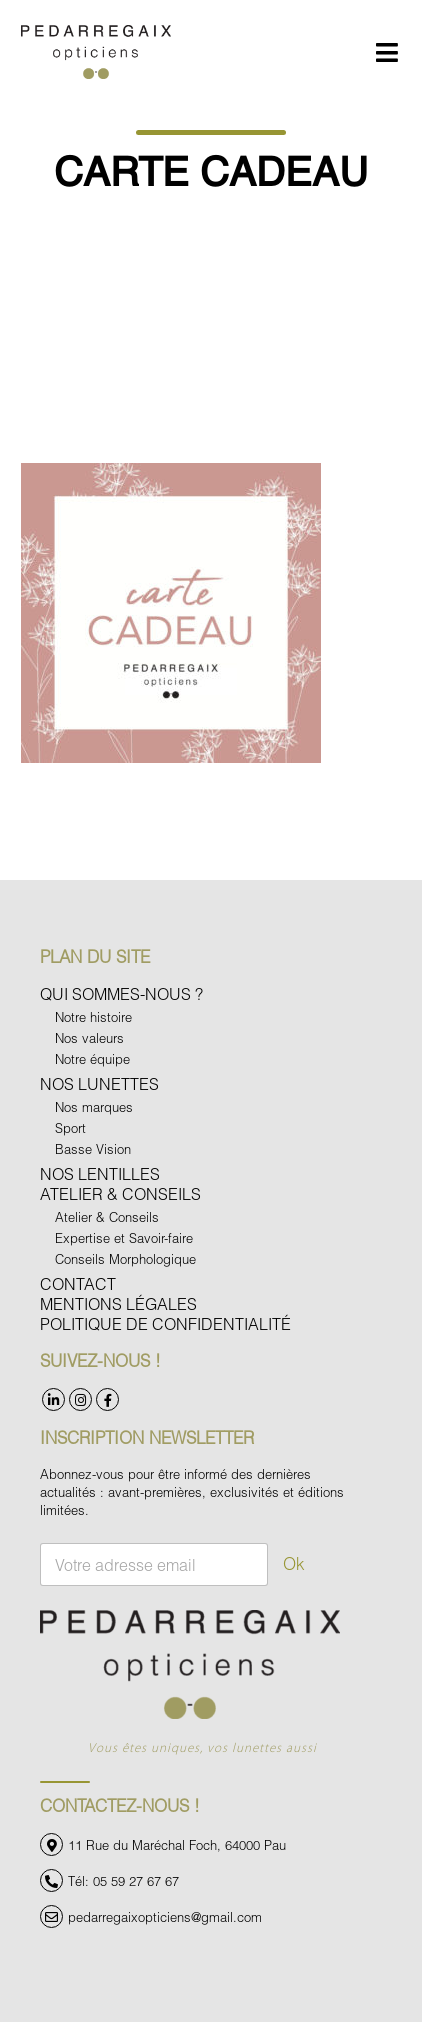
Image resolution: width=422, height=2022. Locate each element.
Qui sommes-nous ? (121, 993)
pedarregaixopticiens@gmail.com (165, 1917)
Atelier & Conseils (120, 1193)
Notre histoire (93, 1017)
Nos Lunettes (99, 1083)
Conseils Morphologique (125, 1259)
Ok (294, 1563)
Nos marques (94, 1107)
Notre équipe (92, 1059)
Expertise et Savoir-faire (124, 1238)
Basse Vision (93, 1149)
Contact (78, 1283)
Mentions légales (118, 1303)
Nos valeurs (89, 1038)
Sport (70, 1128)
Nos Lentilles (100, 1173)
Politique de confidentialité (165, 1323)
